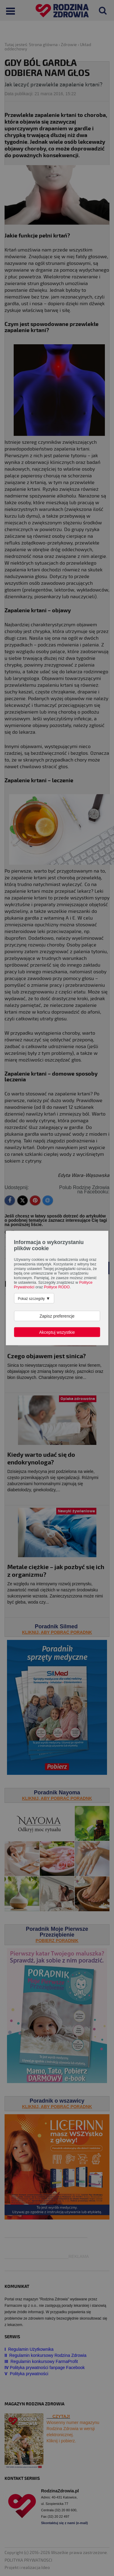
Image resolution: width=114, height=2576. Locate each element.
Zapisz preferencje (57, 1316)
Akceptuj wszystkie (57, 1332)
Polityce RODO (57, 1287)
